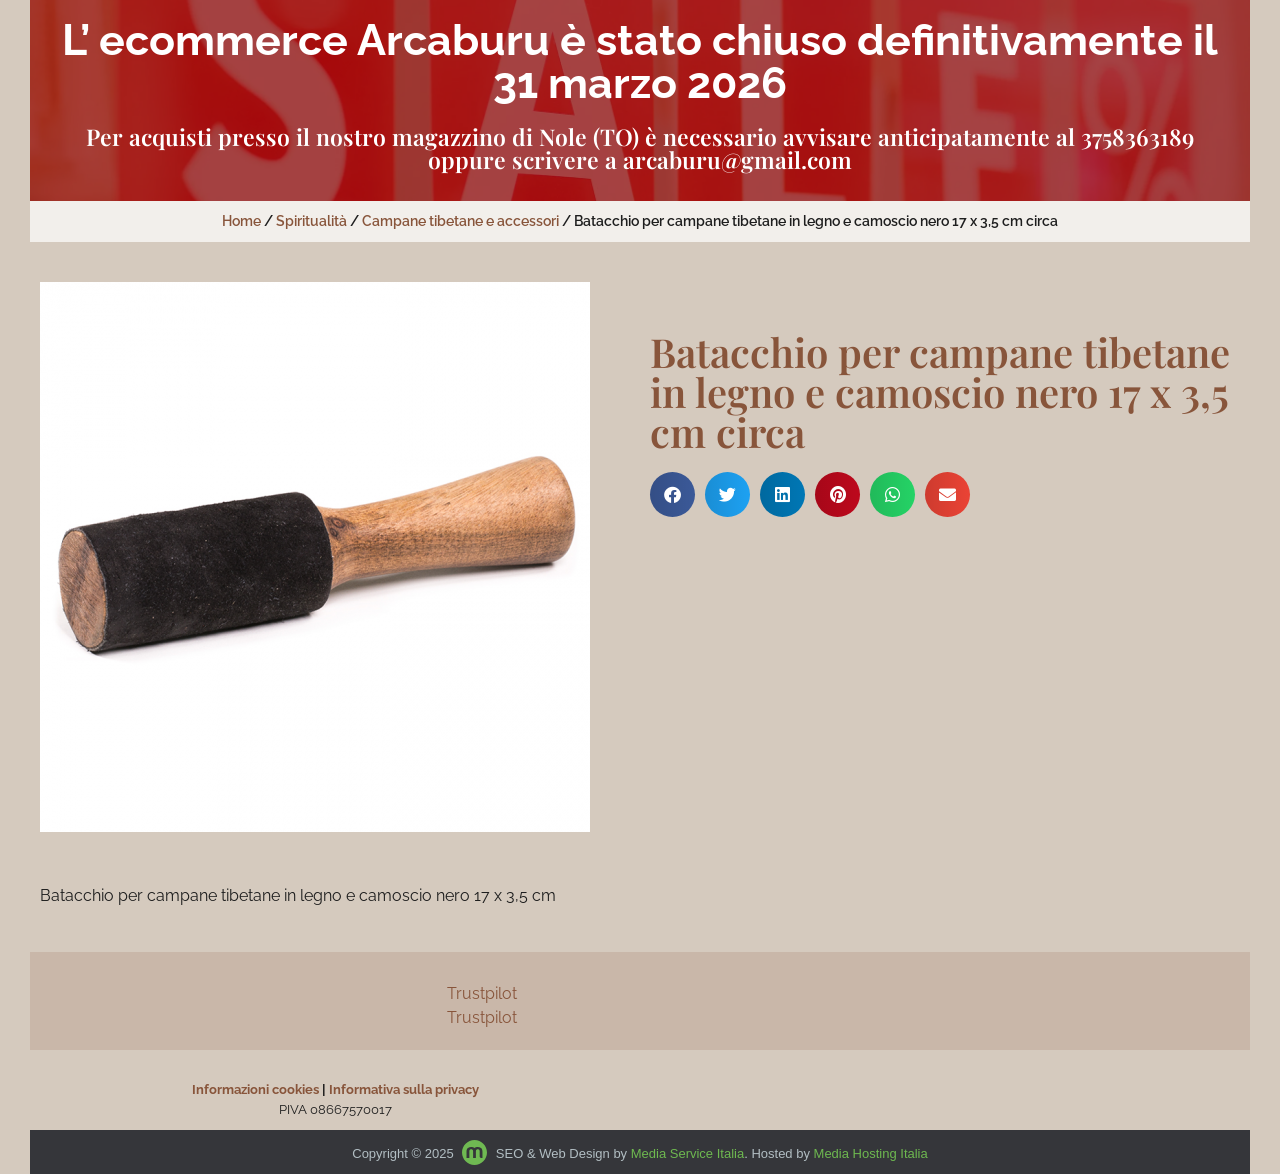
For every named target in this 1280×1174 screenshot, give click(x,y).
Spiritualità (311, 221)
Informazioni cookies (255, 1089)
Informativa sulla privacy (404, 1089)
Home (241, 221)
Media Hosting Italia (871, 1153)
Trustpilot (482, 993)
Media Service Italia (687, 1153)
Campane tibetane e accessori (460, 221)
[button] (672, 494)
